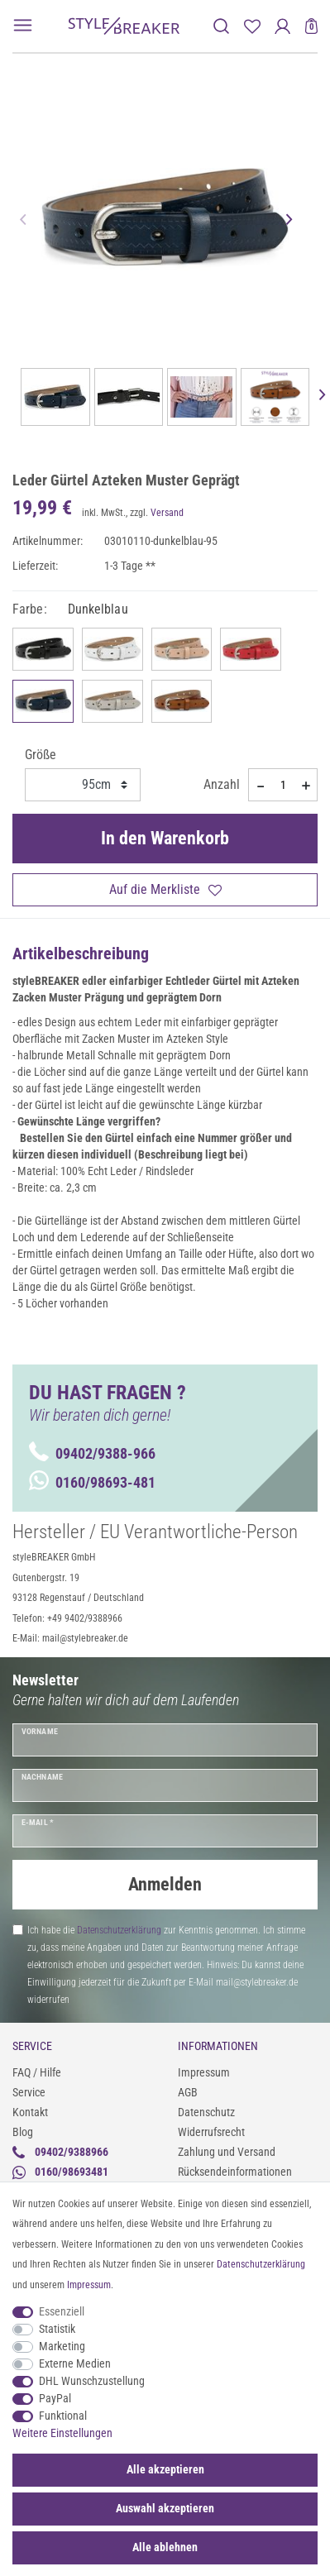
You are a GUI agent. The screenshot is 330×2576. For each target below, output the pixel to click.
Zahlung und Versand (226, 2151)
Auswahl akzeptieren (165, 2508)
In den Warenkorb (165, 838)
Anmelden (165, 1884)
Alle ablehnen (165, 2547)
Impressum (204, 2072)
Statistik (57, 2328)
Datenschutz (206, 2112)
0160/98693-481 (92, 1482)
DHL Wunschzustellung (92, 2380)
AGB (188, 2092)
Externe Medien (75, 2363)
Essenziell (61, 2311)
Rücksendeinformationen (235, 2171)
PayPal (55, 2398)
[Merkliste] (252, 26)
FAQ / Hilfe (36, 2072)
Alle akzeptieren (165, 2469)
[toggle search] (221, 26)
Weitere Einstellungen (62, 2433)
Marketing (62, 2346)
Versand (167, 513)
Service (28, 2092)
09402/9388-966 (92, 1453)
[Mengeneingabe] (282, 785)
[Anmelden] (282, 26)
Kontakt (30, 2112)
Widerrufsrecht (211, 2132)
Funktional (63, 2415)
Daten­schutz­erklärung (261, 2264)
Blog (22, 2132)
